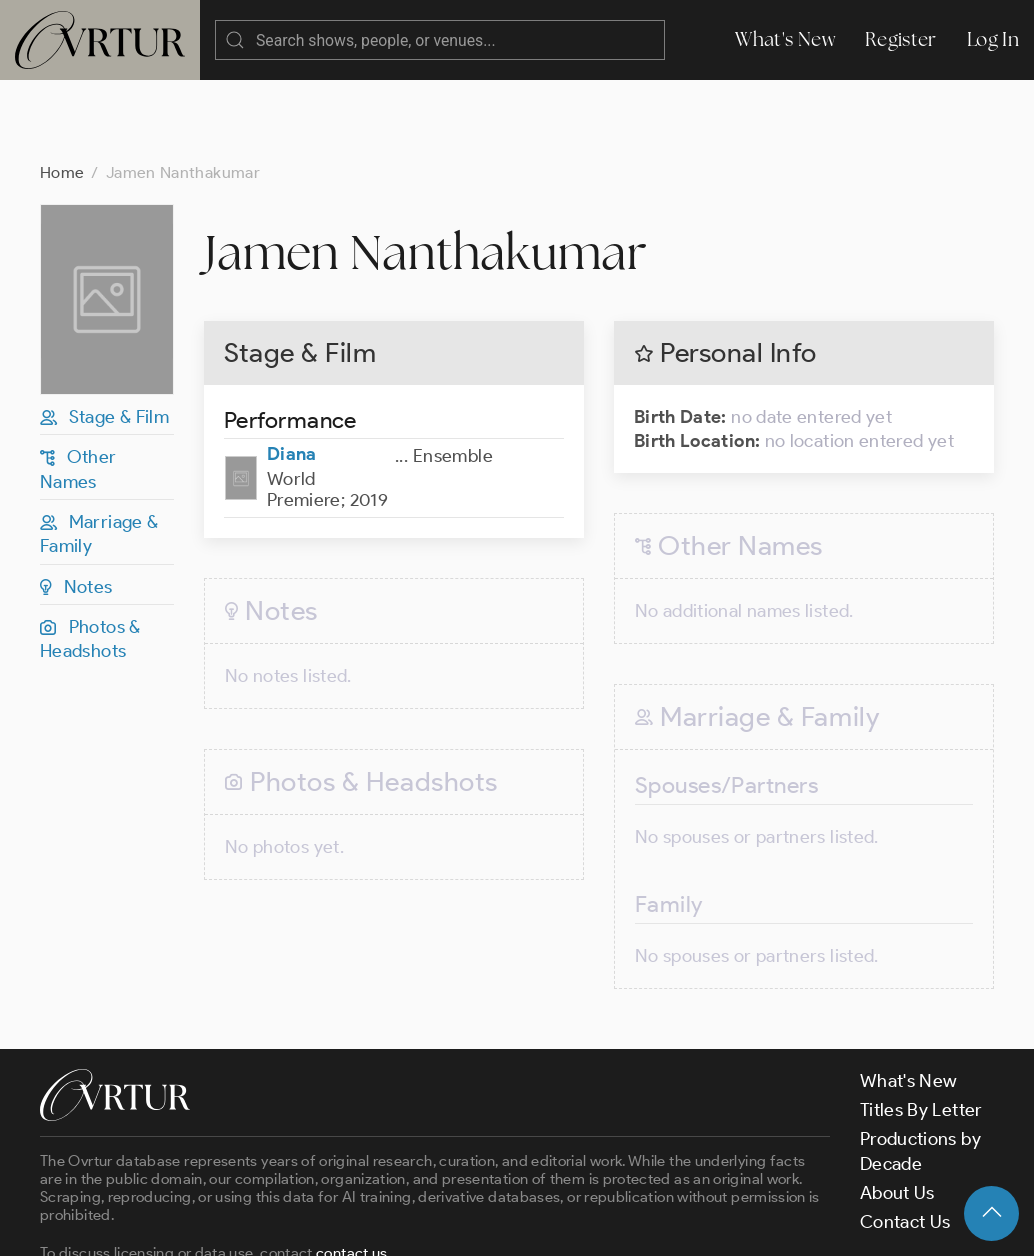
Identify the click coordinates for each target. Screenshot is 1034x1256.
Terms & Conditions (361, 1224)
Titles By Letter (921, 1030)
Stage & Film (104, 337)
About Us (897, 1113)
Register (901, 39)
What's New (785, 39)
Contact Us (905, 1142)
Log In (993, 39)
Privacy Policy (510, 1224)
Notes (76, 507)
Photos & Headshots (90, 559)
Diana (292, 374)
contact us (352, 1173)
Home (62, 92)
